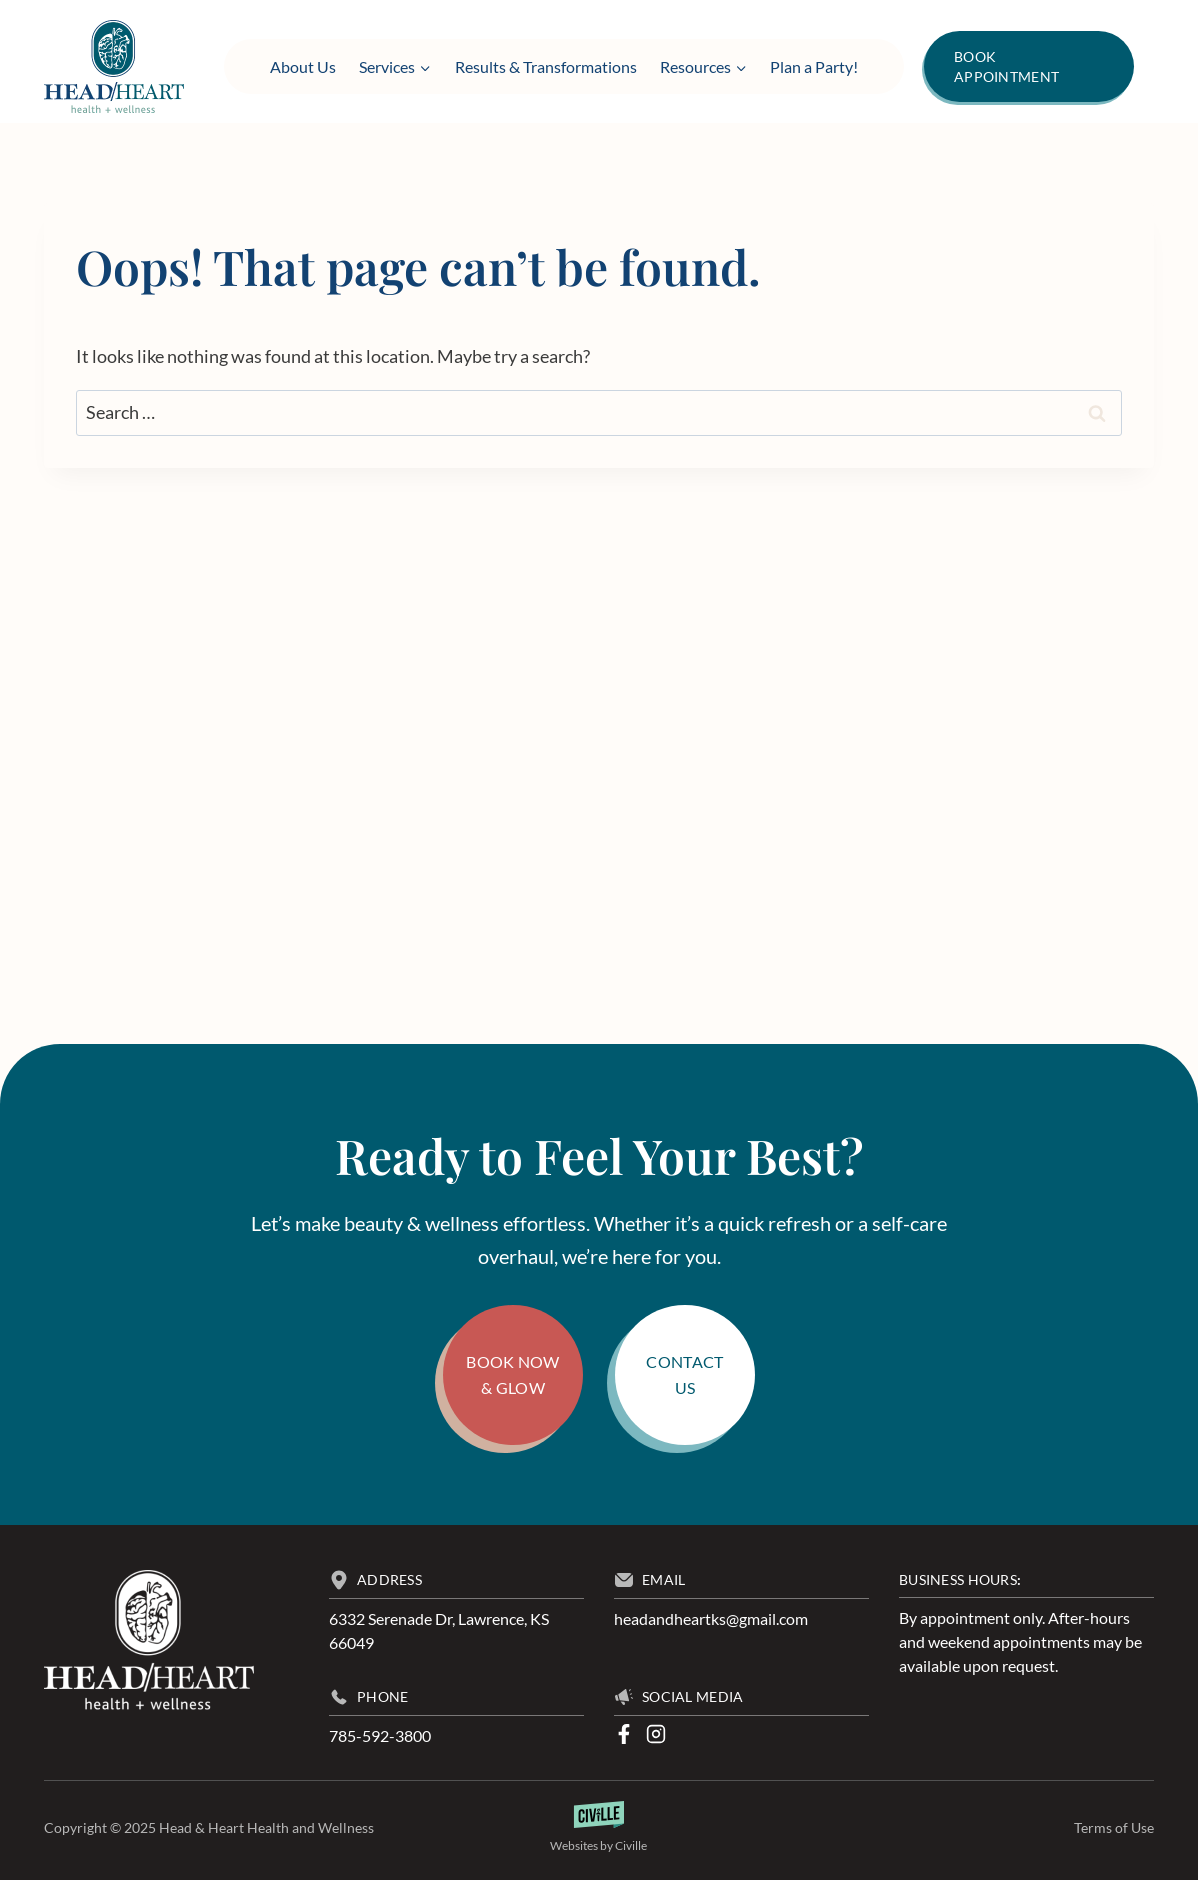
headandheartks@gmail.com (711, 1618)
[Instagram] (656, 1734)
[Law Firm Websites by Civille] (599, 1828)
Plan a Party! (814, 66)
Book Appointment (1006, 66)
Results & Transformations (546, 66)
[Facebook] (624, 1734)
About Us (303, 66)
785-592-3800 (380, 1735)
